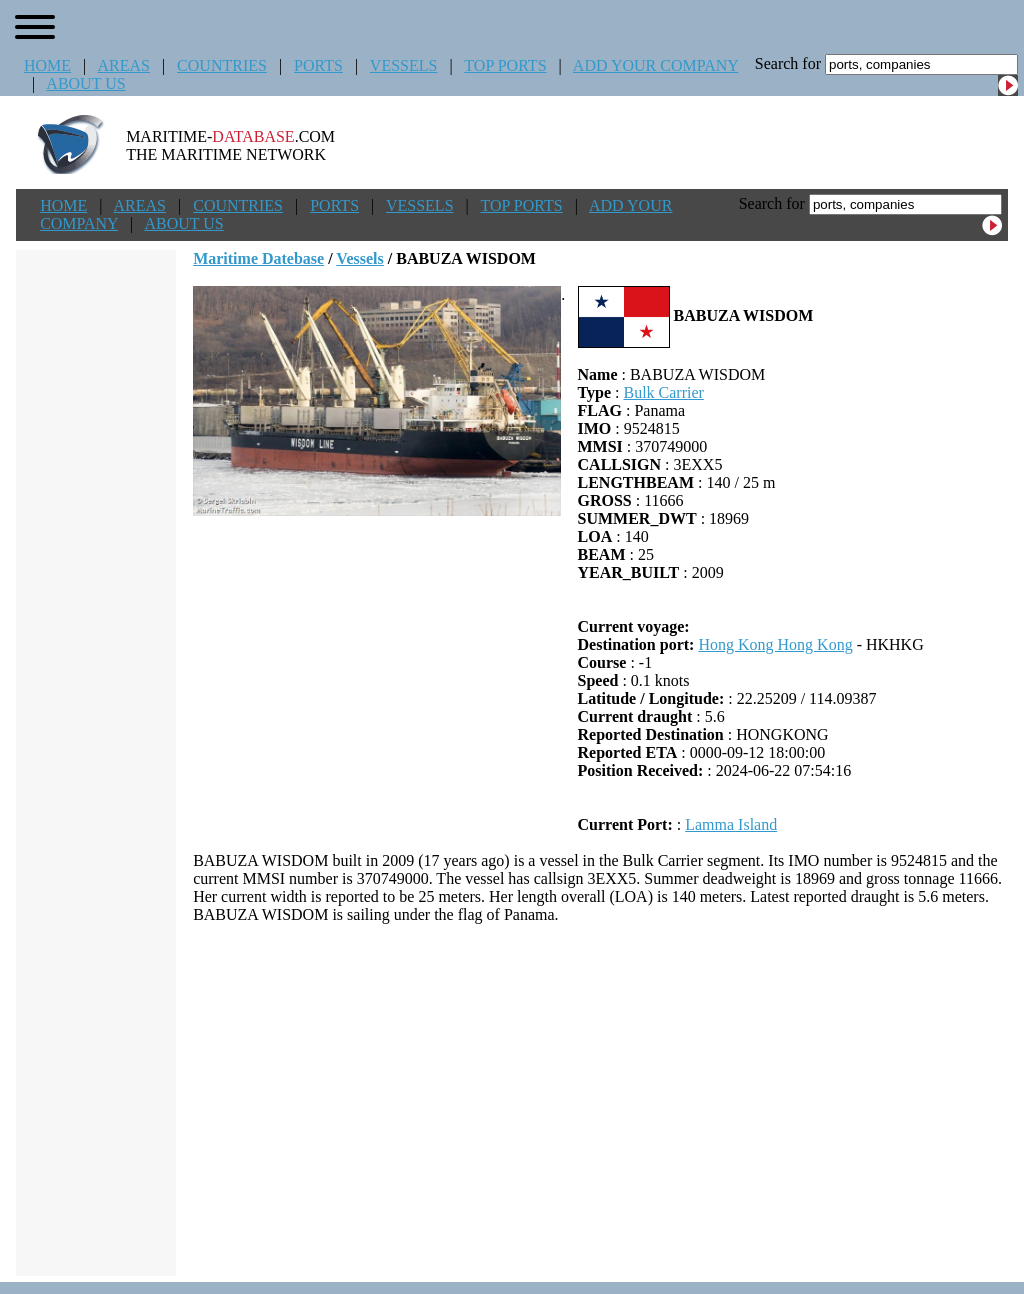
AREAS (123, 65)
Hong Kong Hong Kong (775, 644)
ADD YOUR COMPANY (655, 65)
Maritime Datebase (258, 258)
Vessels (359, 258)
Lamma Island (731, 824)
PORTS (318, 65)
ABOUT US (85, 83)
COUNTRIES (222, 65)
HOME (47, 65)
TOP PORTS (505, 65)
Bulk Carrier (663, 392)
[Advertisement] (600, 1100)
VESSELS (404, 65)
